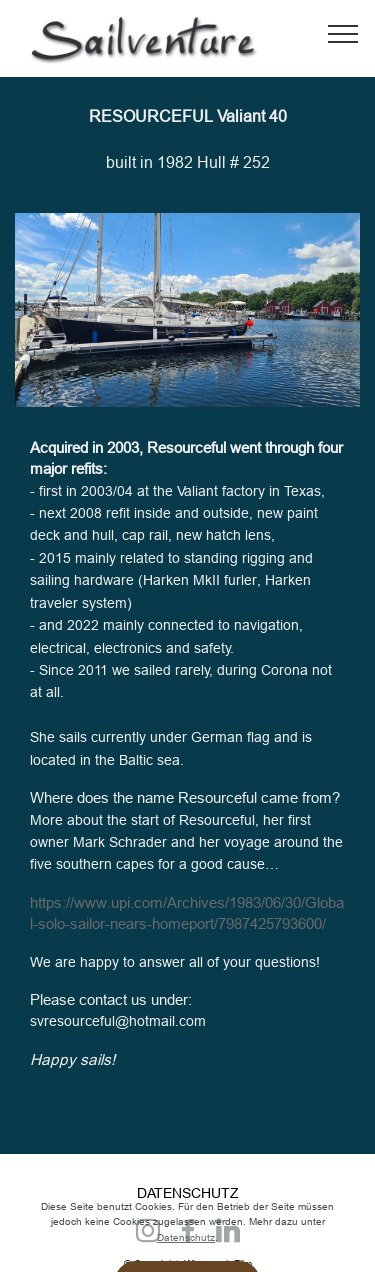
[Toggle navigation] (343, 33)
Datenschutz (186, 1256)
